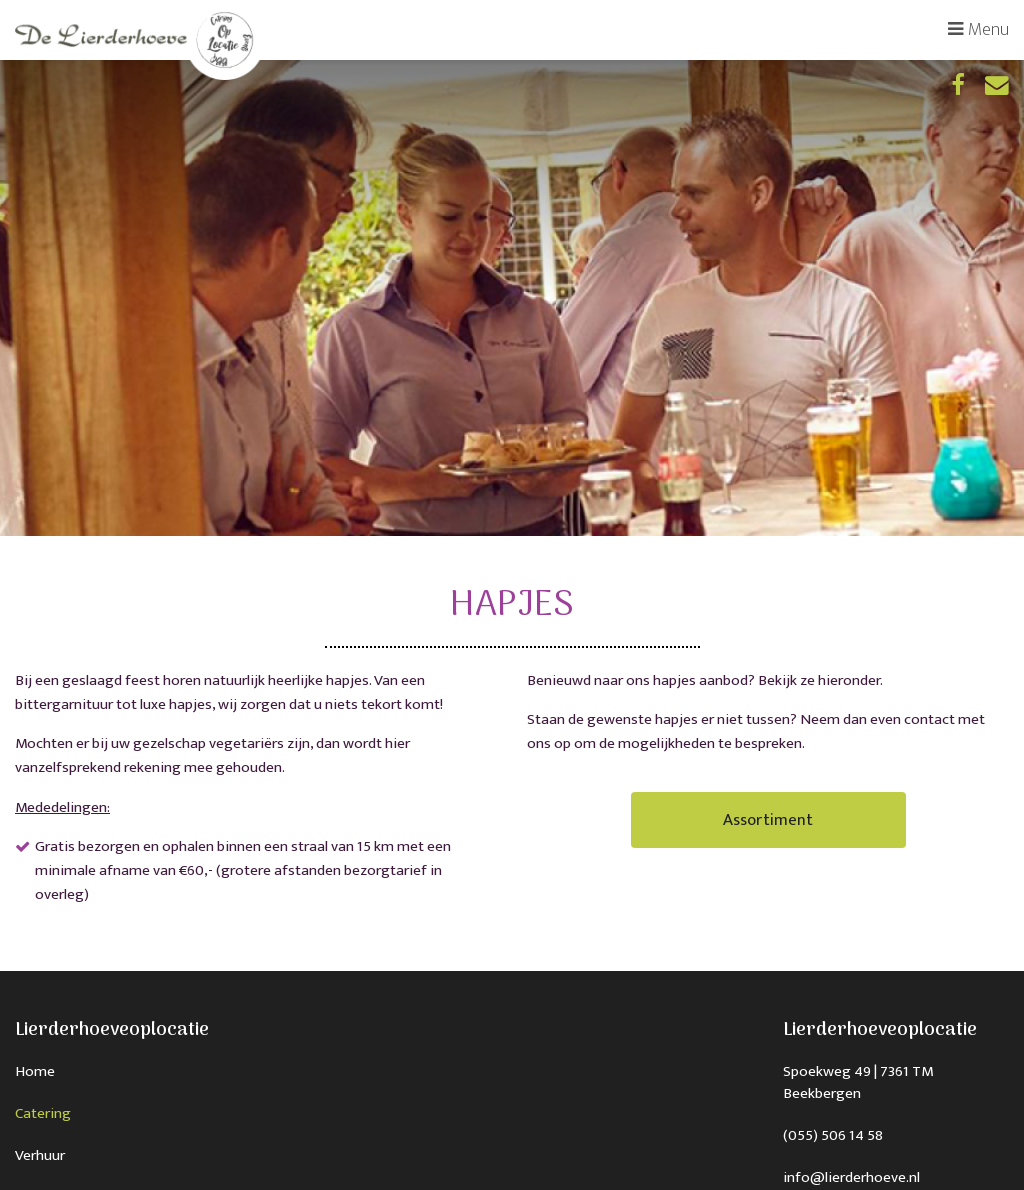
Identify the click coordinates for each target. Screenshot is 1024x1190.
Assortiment (768, 820)
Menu (978, 29)
